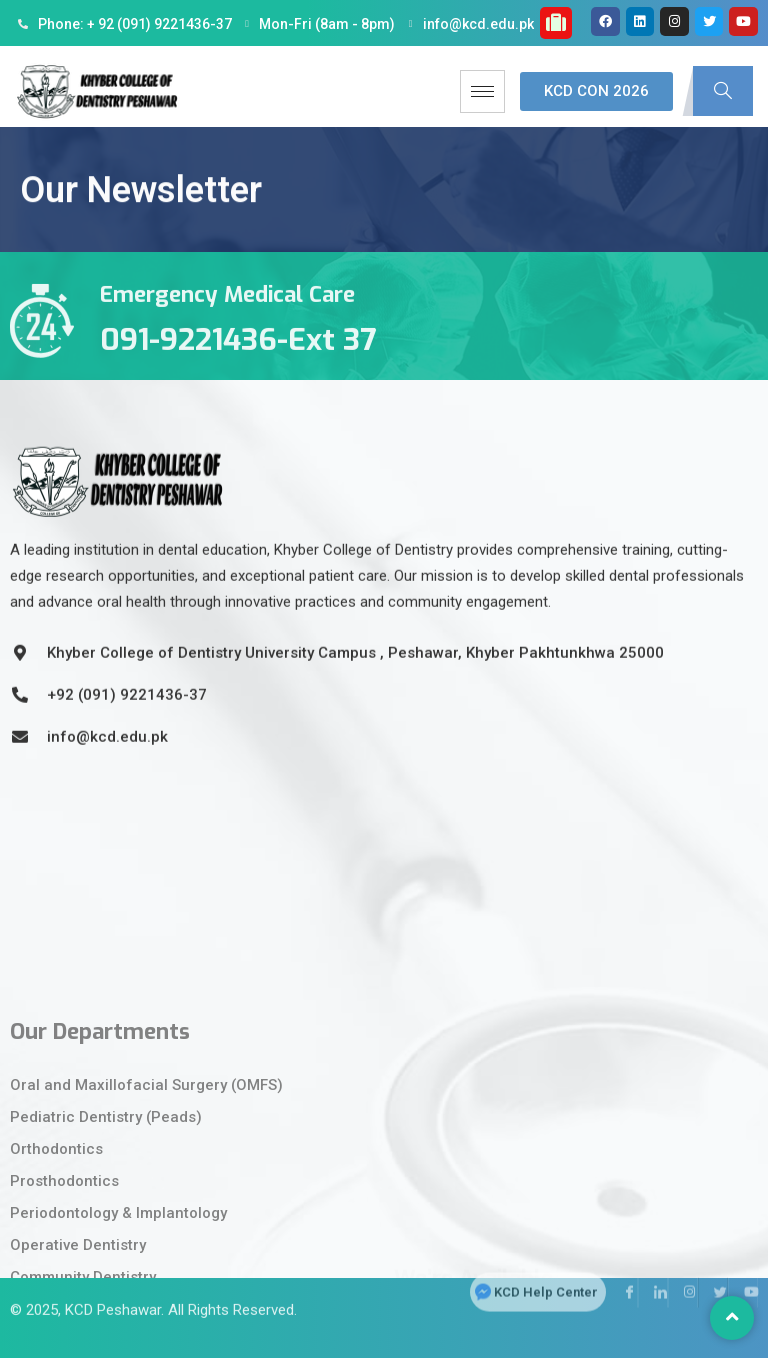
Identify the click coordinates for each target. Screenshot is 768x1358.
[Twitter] (713, 1261)
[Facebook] (623, 1261)
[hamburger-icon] (482, 91)
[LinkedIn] (653, 1261)
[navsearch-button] (723, 91)
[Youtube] (743, 1261)
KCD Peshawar (113, 1284)
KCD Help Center (546, 1260)
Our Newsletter (141, 204)
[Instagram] (683, 1261)
